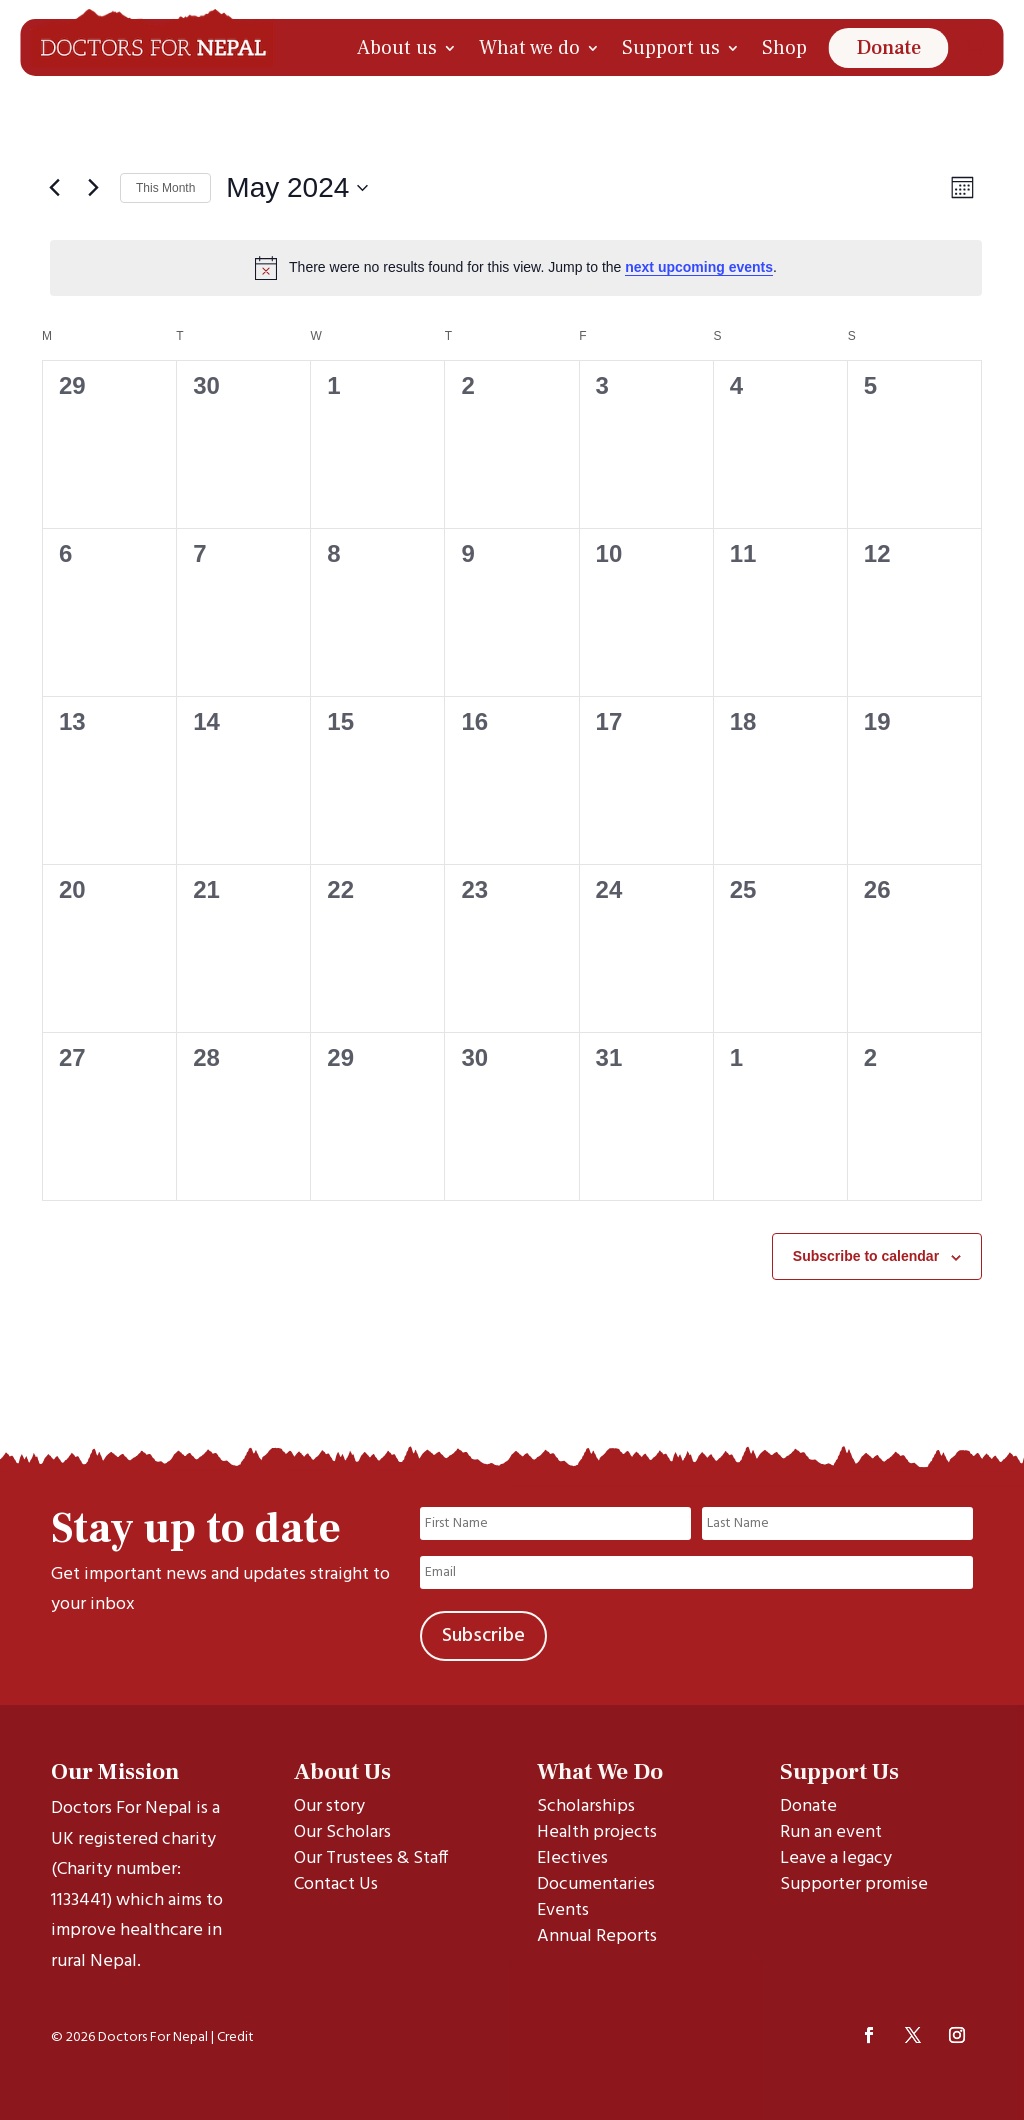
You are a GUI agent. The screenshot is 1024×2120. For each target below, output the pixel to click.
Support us (671, 48)
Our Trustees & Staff (371, 1858)
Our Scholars (342, 1832)
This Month (165, 188)
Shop (784, 48)
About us (397, 48)
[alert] (516, 268)
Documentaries (596, 1884)
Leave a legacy (836, 1858)
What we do (529, 48)
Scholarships (586, 1806)
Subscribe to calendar (866, 1256)
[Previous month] (54, 188)
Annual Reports (597, 1936)
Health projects (597, 1832)
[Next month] (93, 188)
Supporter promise (854, 1884)
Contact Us (336, 1884)
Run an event (831, 1832)
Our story (329, 1806)
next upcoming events (699, 267)
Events (563, 1910)
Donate (889, 48)
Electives (572, 1858)
